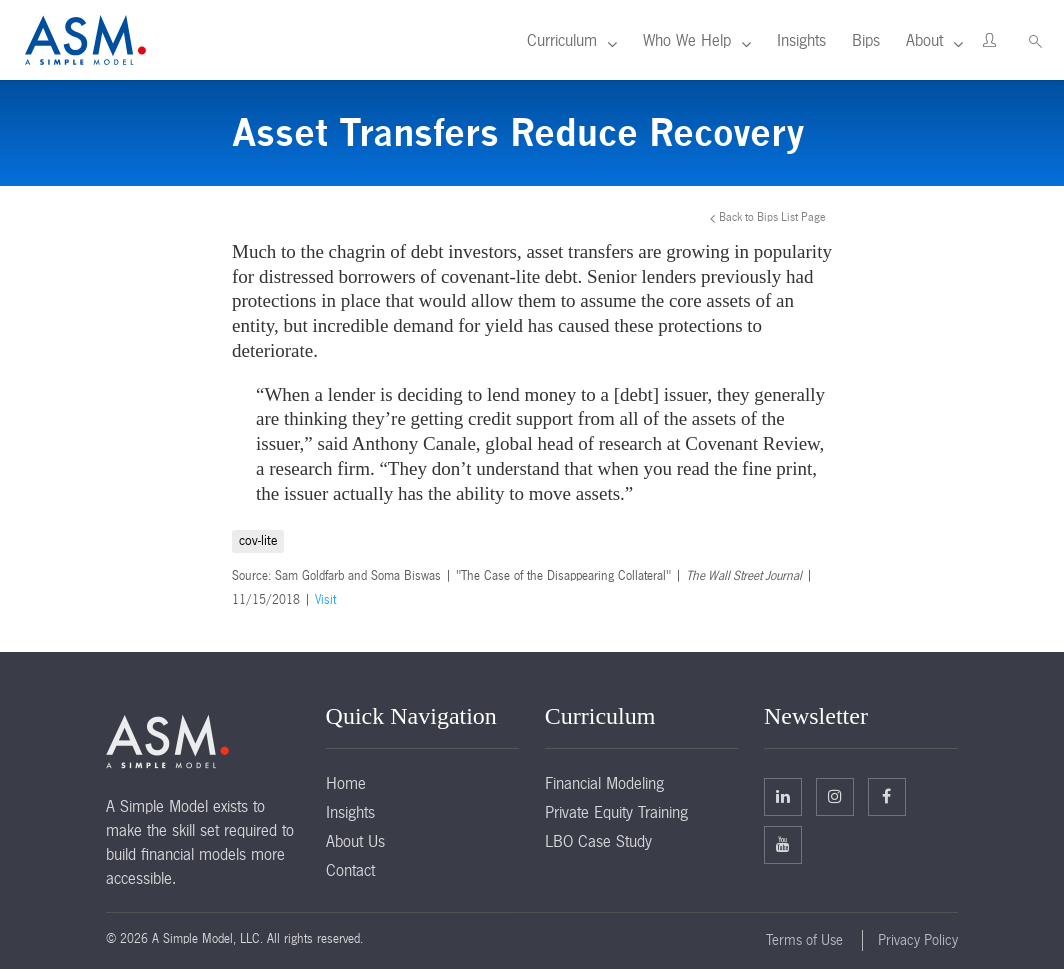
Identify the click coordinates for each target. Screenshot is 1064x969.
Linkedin (783, 796)
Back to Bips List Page (772, 217)
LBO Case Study (598, 841)
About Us (355, 841)
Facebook (886, 796)
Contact (350, 870)
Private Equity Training (616, 812)
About (924, 40)
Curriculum (562, 40)
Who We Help (687, 40)
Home (346, 783)
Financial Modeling (604, 783)
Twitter (835, 796)
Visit (325, 600)
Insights (801, 40)
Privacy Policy (918, 940)
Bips (866, 40)
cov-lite (258, 540)
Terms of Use (804, 940)
